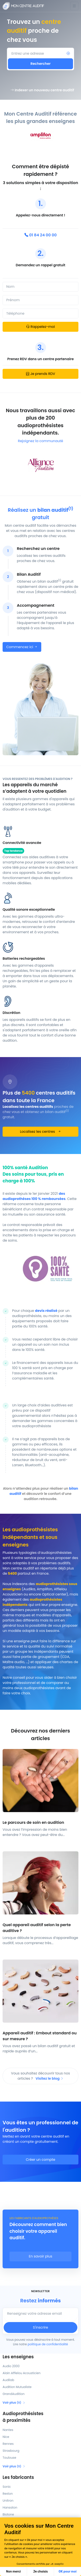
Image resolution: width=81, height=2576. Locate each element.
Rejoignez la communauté (40, 440)
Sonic (7, 2486)
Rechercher (40, 63)
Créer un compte (40, 2159)
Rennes (8, 2444)
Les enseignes (18, 2357)
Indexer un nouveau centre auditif (42, 90)
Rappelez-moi (40, 326)
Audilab (8, 2380)
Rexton (8, 2493)
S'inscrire (40, 2327)
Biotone (8, 2514)
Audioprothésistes (40, 2417)
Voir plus (14, 2402)
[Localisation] (68, 53)
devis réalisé (46, 1310)
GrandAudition (14, 2394)
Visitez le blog (50, 2078)
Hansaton (10, 2507)
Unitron (8, 2500)
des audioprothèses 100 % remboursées (34, 1196)
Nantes (8, 2430)
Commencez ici (22, 646)
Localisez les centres (40, 1131)
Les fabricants (18, 2477)
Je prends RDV (40, 373)
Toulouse (9, 2457)
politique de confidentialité (48, 2344)
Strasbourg (11, 2451)
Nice (6, 2437)
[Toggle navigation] (74, 6)
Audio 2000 (11, 2366)
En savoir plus (40, 2256)
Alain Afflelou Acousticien (22, 2373)
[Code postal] (34, 53)
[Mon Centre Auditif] (23, 6)
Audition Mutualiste (17, 2387)
